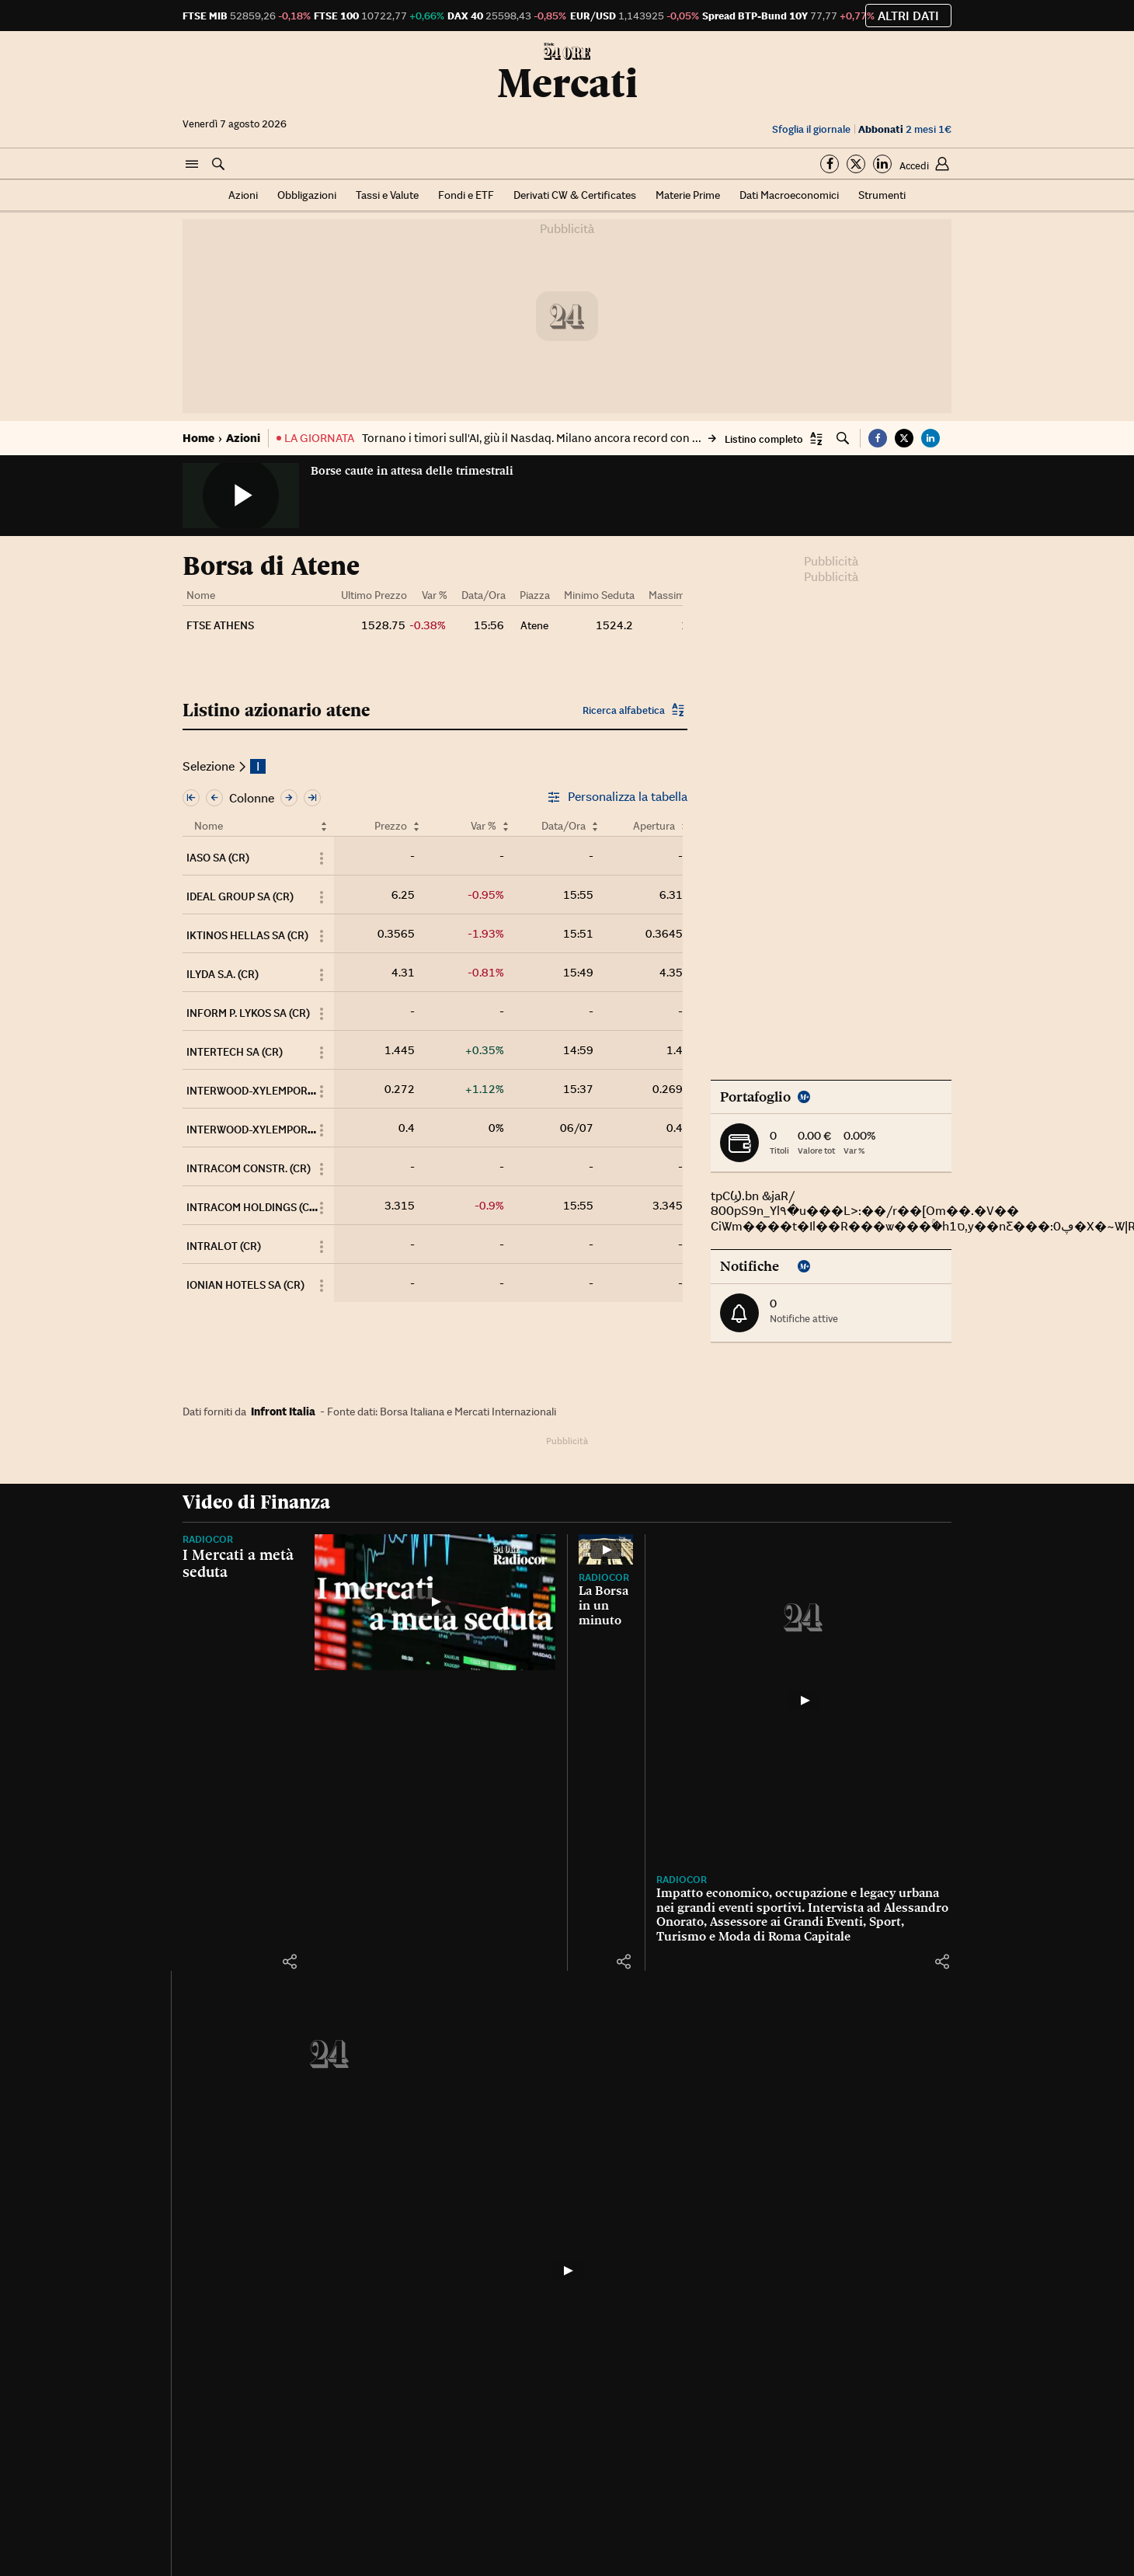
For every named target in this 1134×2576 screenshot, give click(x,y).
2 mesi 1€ (904, 129)
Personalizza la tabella (617, 797)
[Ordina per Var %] (505, 826)
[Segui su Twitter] (856, 164)
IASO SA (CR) (217, 858)
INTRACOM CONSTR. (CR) (248, 1168)
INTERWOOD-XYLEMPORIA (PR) (263, 1130)
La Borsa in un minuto (603, 1604)
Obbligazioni (306, 195)
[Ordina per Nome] (324, 826)
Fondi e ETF (466, 195)
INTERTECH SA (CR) (234, 1052)
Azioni (243, 195)
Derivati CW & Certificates (574, 195)
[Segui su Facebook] (829, 164)
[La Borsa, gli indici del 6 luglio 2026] (567, 2271)
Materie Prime (688, 195)
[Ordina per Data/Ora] (595, 826)
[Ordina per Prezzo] (416, 826)
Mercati (567, 83)
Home (198, 437)
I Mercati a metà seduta (238, 1563)
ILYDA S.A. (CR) (222, 974)
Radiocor (208, 1539)
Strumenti (882, 195)
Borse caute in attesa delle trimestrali (412, 471)
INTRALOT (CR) (223, 1246)
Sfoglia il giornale (811, 129)
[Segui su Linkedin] (882, 164)
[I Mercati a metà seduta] (435, 1602)
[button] (192, 165)
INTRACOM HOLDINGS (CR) (253, 1207)
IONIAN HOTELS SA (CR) (245, 1285)
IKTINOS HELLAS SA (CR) (247, 935)
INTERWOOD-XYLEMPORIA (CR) (263, 1091)
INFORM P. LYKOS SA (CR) (248, 1013)
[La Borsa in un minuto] (606, 1549)
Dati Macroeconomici (789, 195)
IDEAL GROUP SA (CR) (240, 896)
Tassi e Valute (387, 195)
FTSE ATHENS (220, 625)
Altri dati (908, 15)
